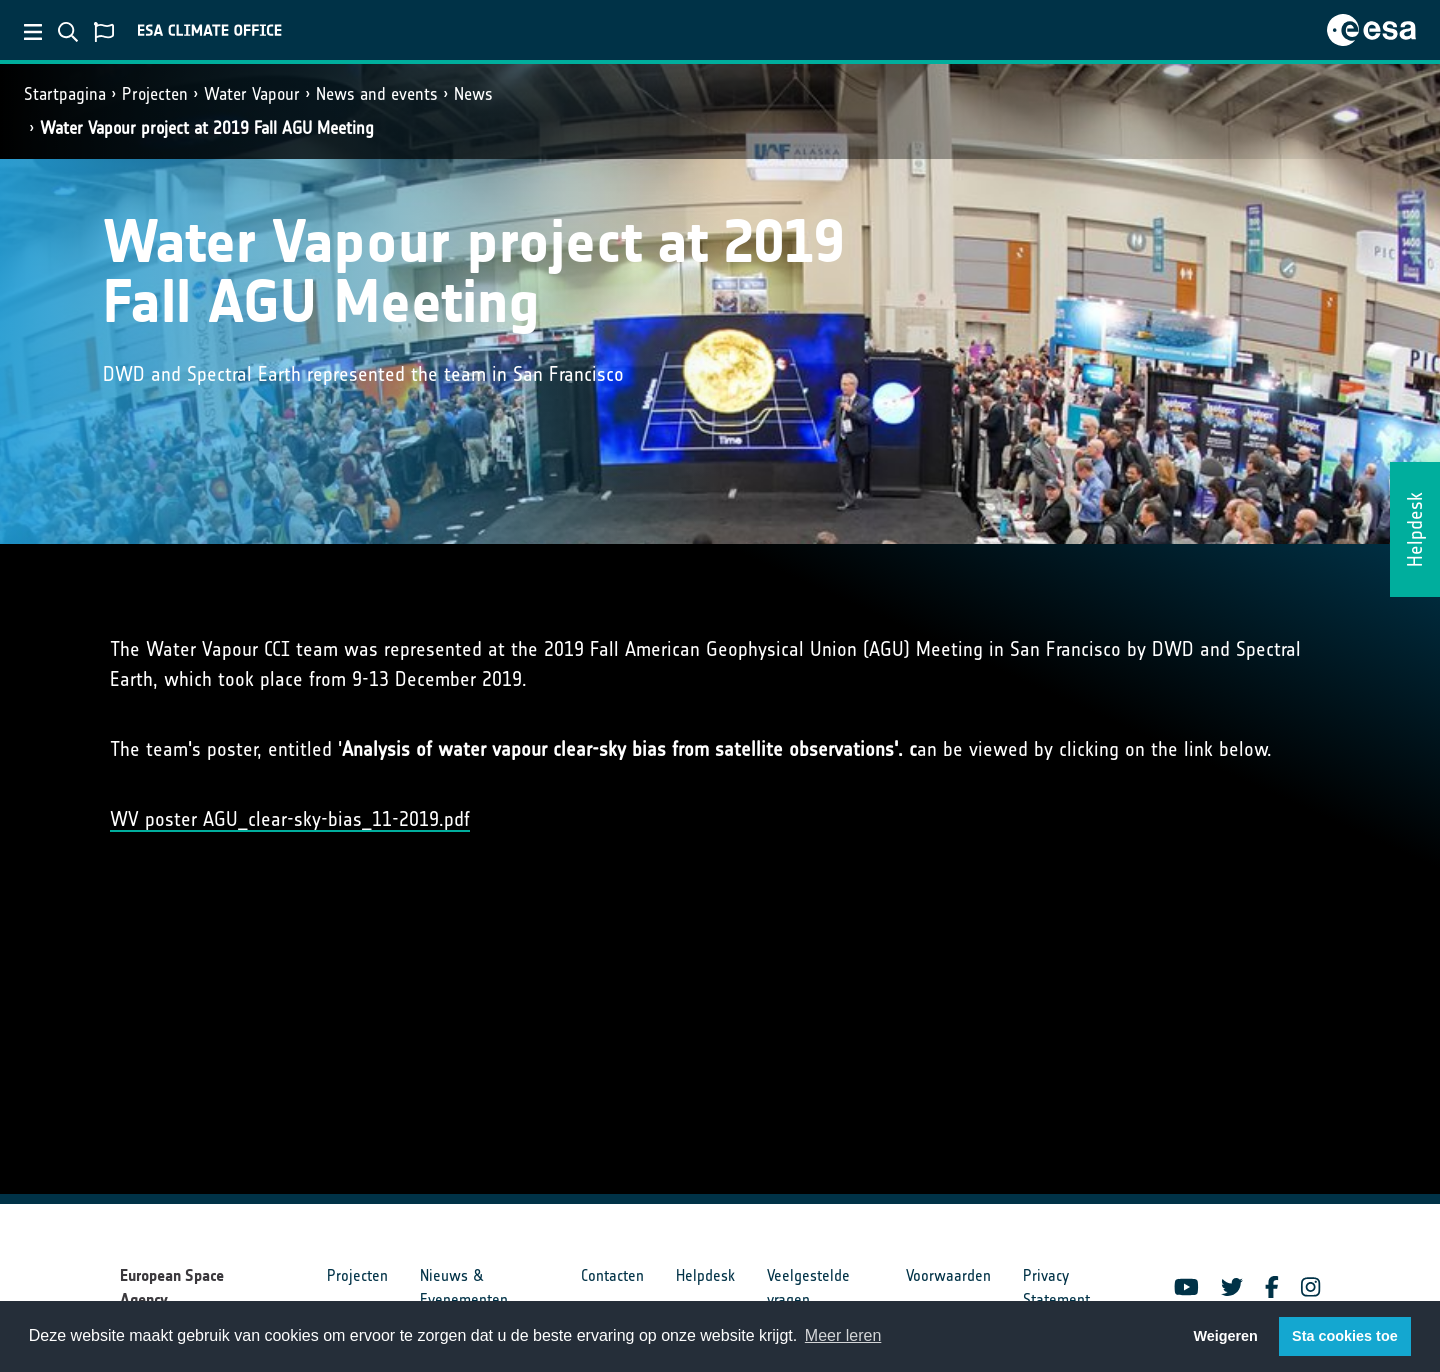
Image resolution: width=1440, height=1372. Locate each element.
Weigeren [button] (1225, 1336)
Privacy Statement (1056, 1287)
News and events (377, 94)
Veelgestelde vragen (808, 1287)
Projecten (155, 94)
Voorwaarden (948, 1275)
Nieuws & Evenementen (464, 1287)
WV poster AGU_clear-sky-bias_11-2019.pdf (290, 819)
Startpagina (65, 94)
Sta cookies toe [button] (1345, 1336)
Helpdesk (705, 1275)
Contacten (612, 1275)
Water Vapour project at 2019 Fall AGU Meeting (207, 128)
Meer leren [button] (843, 1335)
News (473, 94)
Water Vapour (252, 94)
